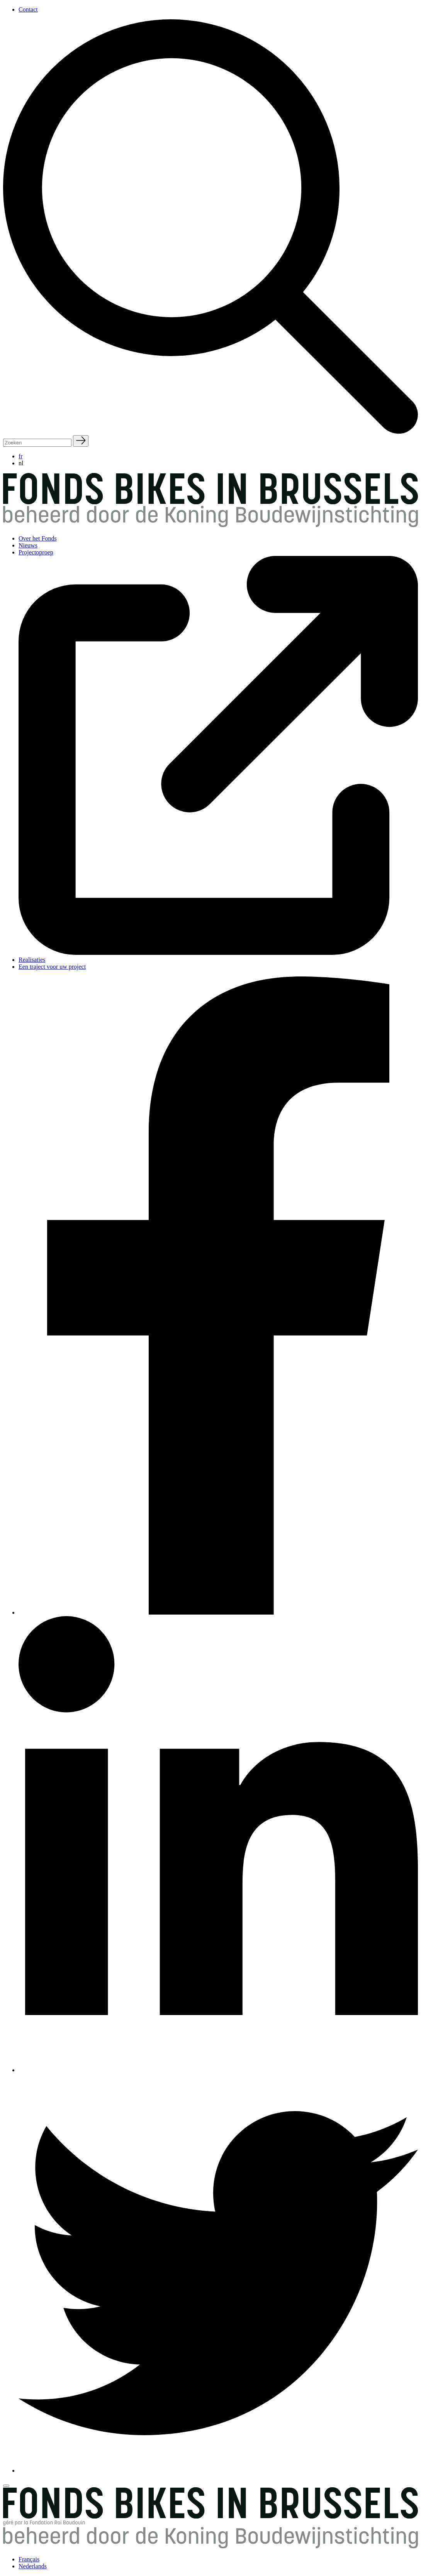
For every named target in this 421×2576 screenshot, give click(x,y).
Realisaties (32, 959)
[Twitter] (218, 2470)
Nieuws (28, 545)
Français (29, 2559)
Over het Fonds (38, 538)
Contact (28, 9)
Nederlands (33, 2566)
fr (21, 456)
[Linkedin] (218, 2070)
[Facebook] (218, 1612)
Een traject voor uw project (52, 966)
